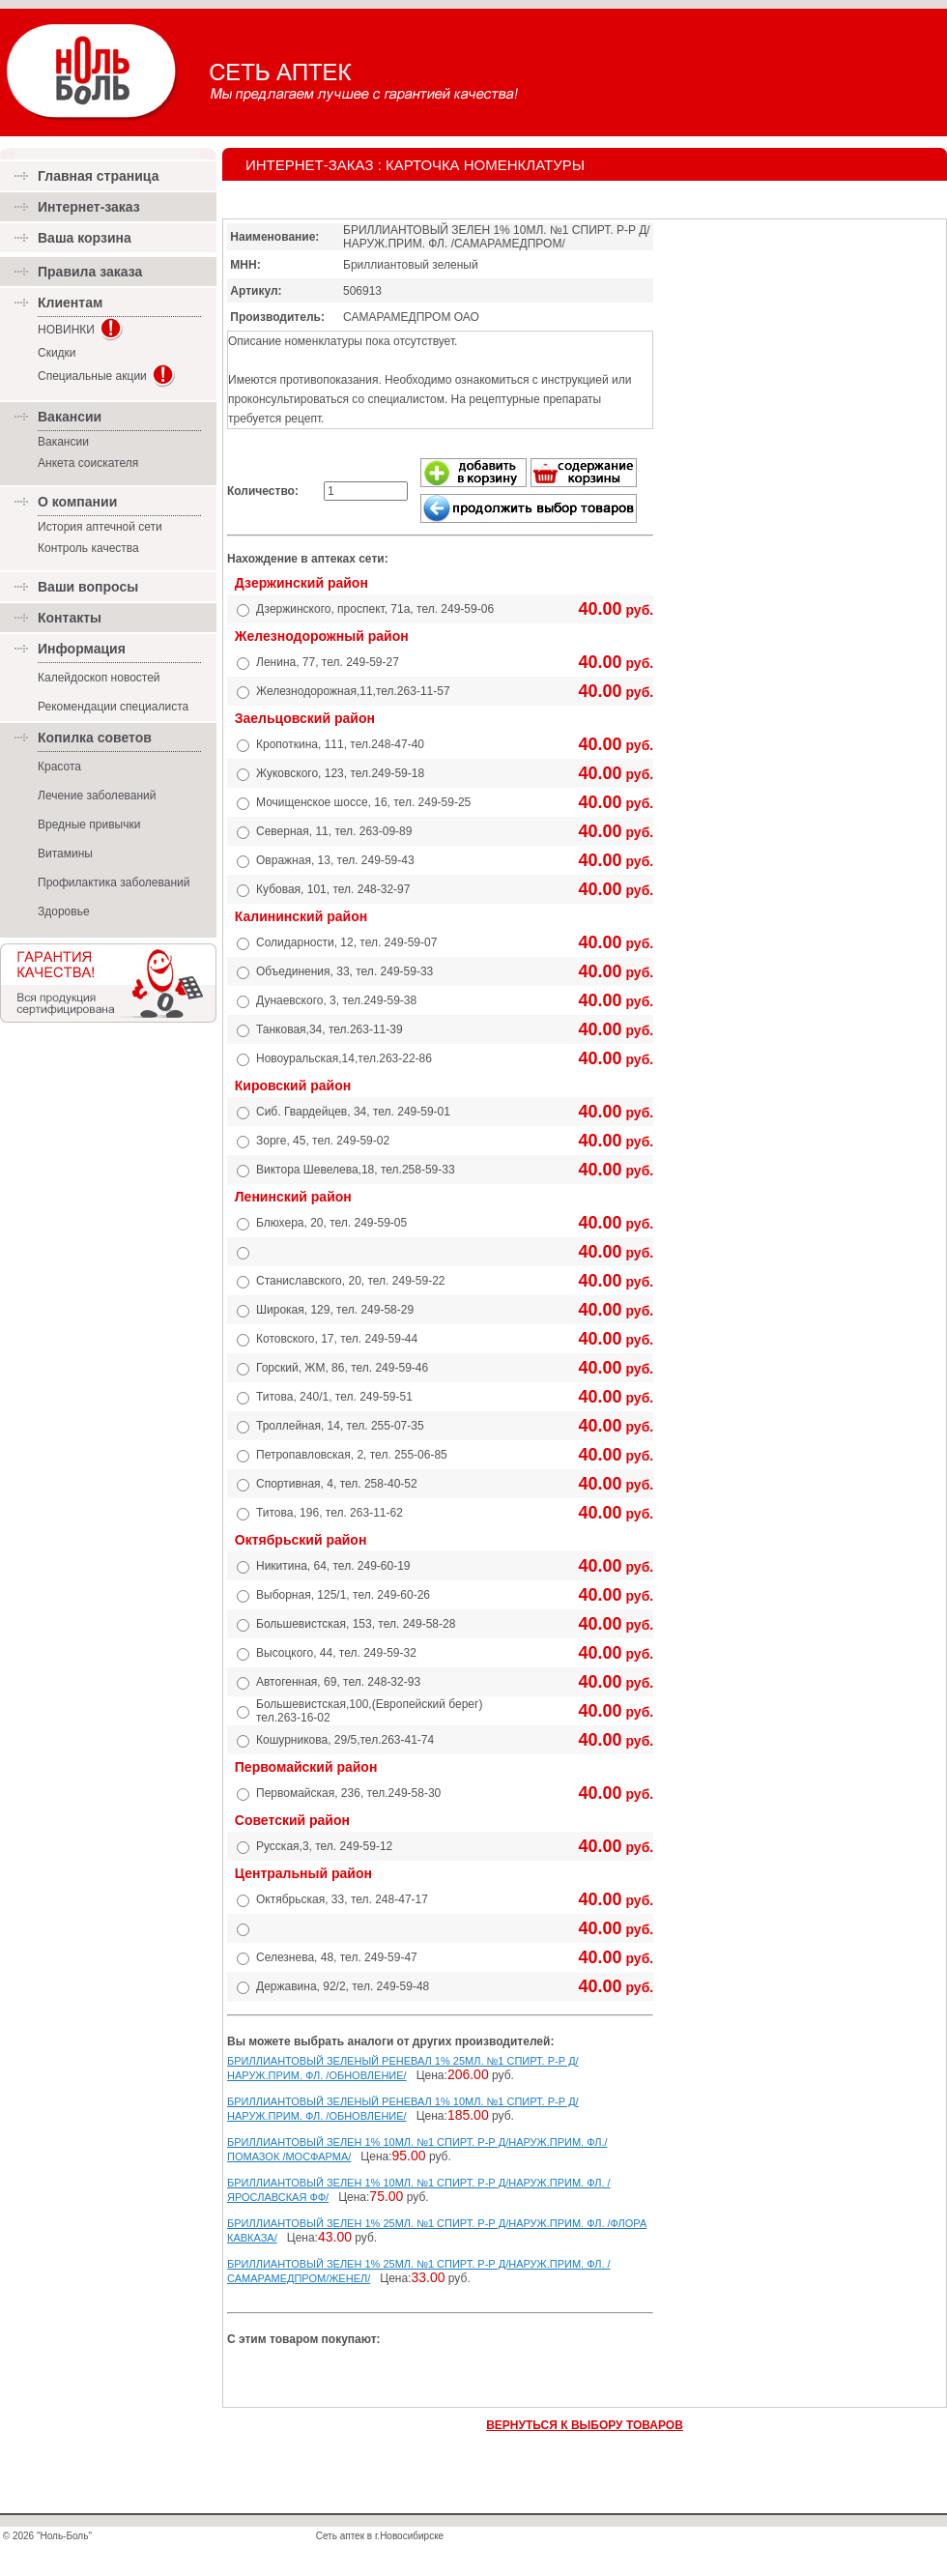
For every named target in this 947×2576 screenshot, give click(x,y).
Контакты (69, 617)
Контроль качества (88, 548)
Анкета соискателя (88, 463)
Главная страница (98, 176)
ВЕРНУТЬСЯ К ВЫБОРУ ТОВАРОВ (584, 2425)
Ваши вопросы (88, 586)
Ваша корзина (84, 238)
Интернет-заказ (89, 207)
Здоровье (64, 911)
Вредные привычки (89, 824)
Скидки (57, 353)
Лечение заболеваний (97, 795)
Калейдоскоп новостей (99, 677)
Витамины (65, 853)
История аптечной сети (100, 527)
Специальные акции (92, 376)
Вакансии (63, 442)
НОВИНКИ (66, 329)
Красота (59, 766)
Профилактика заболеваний (113, 882)
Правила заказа (90, 271)
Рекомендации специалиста (113, 706)
